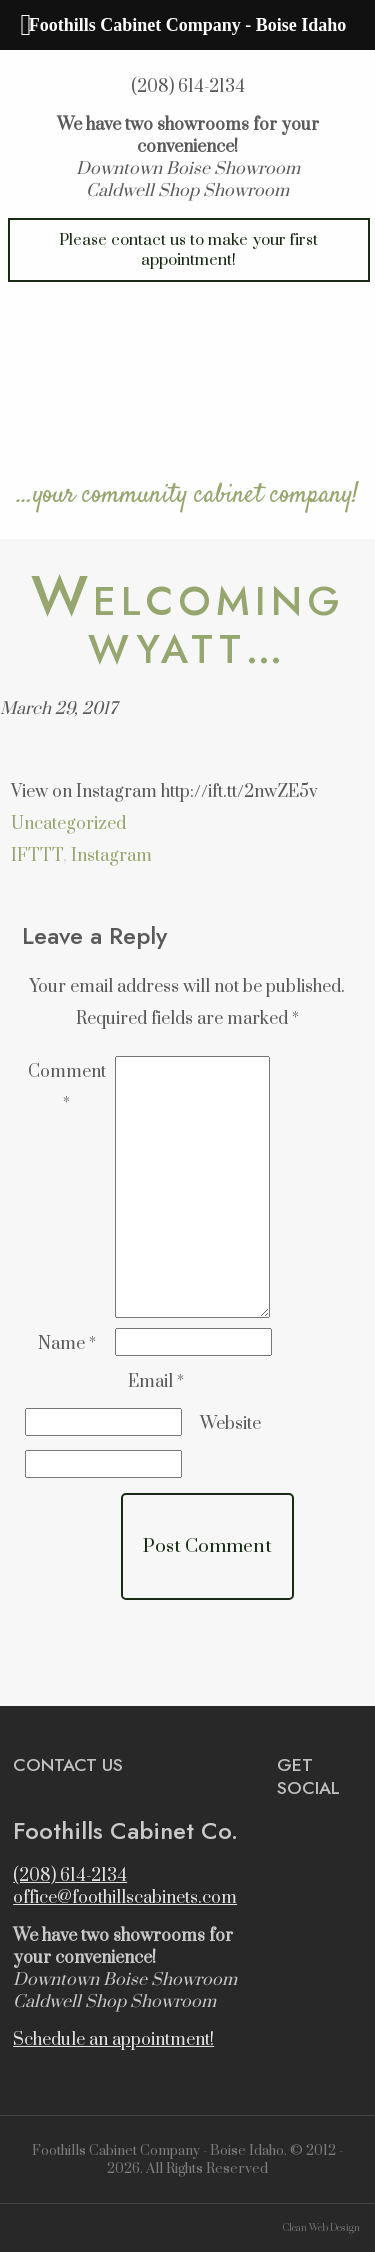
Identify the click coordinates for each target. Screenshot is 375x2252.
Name (67, 1344)
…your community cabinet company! (187, 493)
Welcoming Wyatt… (188, 625)
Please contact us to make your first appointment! (188, 250)
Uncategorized (68, 824)
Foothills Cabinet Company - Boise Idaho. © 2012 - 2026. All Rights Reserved (187, 2160)
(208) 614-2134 (188, 87)
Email (156, 1382)
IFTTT (37, 856)
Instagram (111, 856)
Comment (67, 1088)
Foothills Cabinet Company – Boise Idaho (187, 380)
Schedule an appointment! (113, 2040)
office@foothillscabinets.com (125, 1898)
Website (230, 1424)
